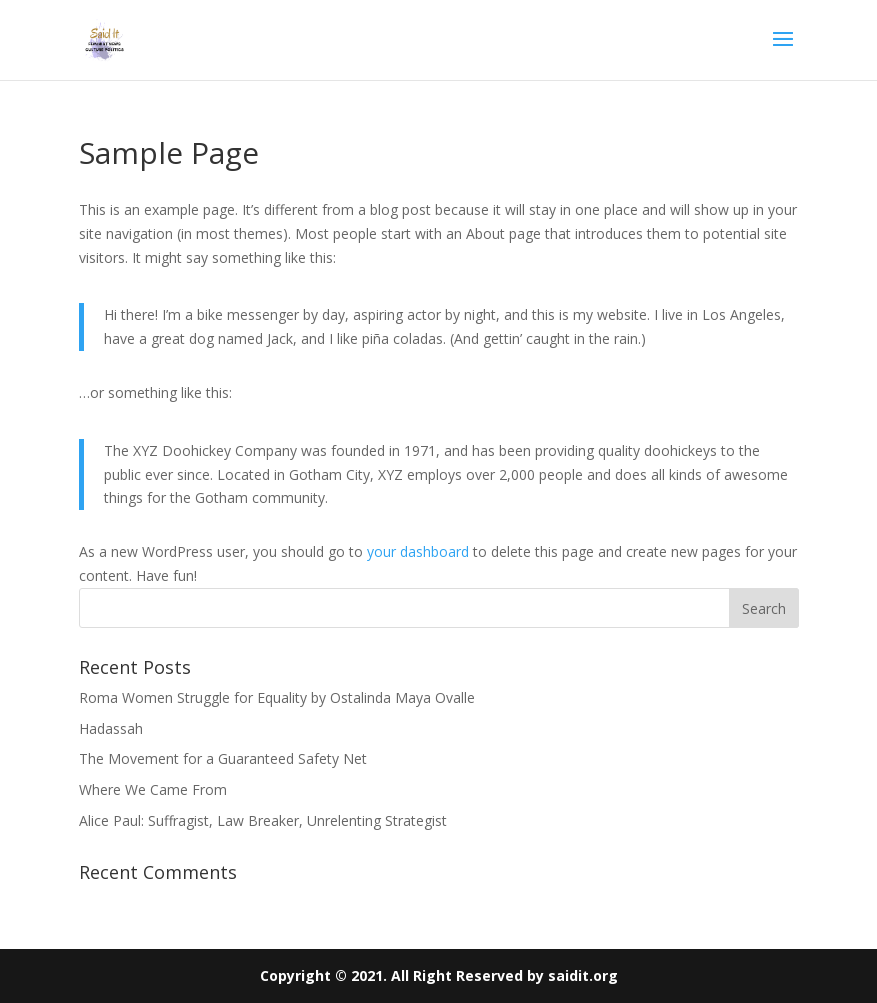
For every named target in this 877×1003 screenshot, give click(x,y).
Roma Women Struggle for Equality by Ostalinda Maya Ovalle (277, 697)
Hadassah (111, 728)
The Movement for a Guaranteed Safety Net (223, 758)
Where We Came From (153, 789)
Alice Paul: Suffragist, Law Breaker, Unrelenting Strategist (263, 820)
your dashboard (418, 551)
